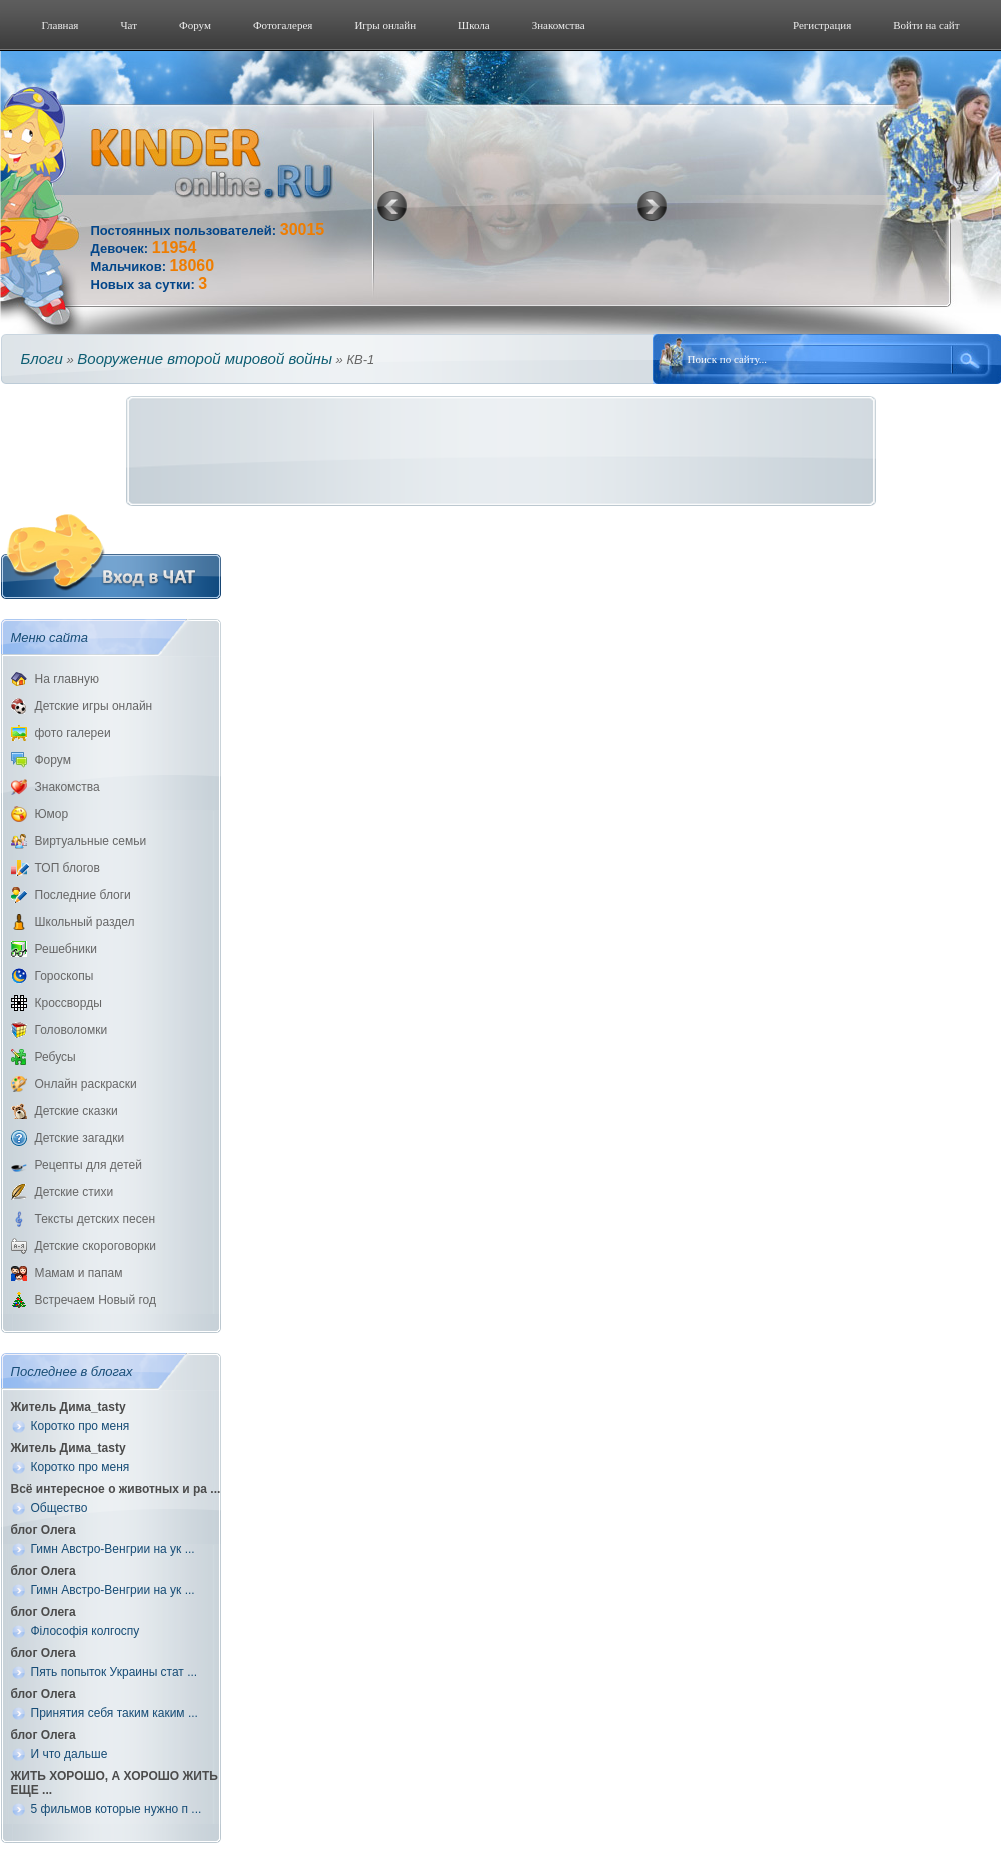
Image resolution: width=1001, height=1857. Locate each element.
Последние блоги (83, 895)
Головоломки (71, 1030)
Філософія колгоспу (85, 1631)
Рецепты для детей (88, 1165)
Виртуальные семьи (91, 841)
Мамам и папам (79, 1273)
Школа (474, 25)
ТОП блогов (67, 868)
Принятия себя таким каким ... (114, 1713)
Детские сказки (76, 1111)
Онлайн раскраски (86, 1084)
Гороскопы (64, 976)
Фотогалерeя (283, 25)
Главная (60, 25)
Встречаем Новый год (96, 1300)
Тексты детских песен (95, 1219)
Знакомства (558, 25)
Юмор (52, 814)
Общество (59, 1508)
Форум (195, 25)
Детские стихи (74, 1192)
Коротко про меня (80, 1426)
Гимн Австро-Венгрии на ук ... (113, 1549)
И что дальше (69, 1754)
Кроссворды (68, 1003)
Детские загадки (80, 1138)
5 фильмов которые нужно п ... (116, 1809)
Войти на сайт (926, 25)
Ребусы (55, 1057)
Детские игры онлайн (94, 706)
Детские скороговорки (95, 1246)
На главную (67, 679)
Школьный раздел (85, 922)
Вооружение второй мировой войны (204, 358)
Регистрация (822, 25)
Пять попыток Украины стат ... (114, 1672)
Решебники (66, 949)
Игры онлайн (385, 25)
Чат (128, 25)
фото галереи (73, 733)
